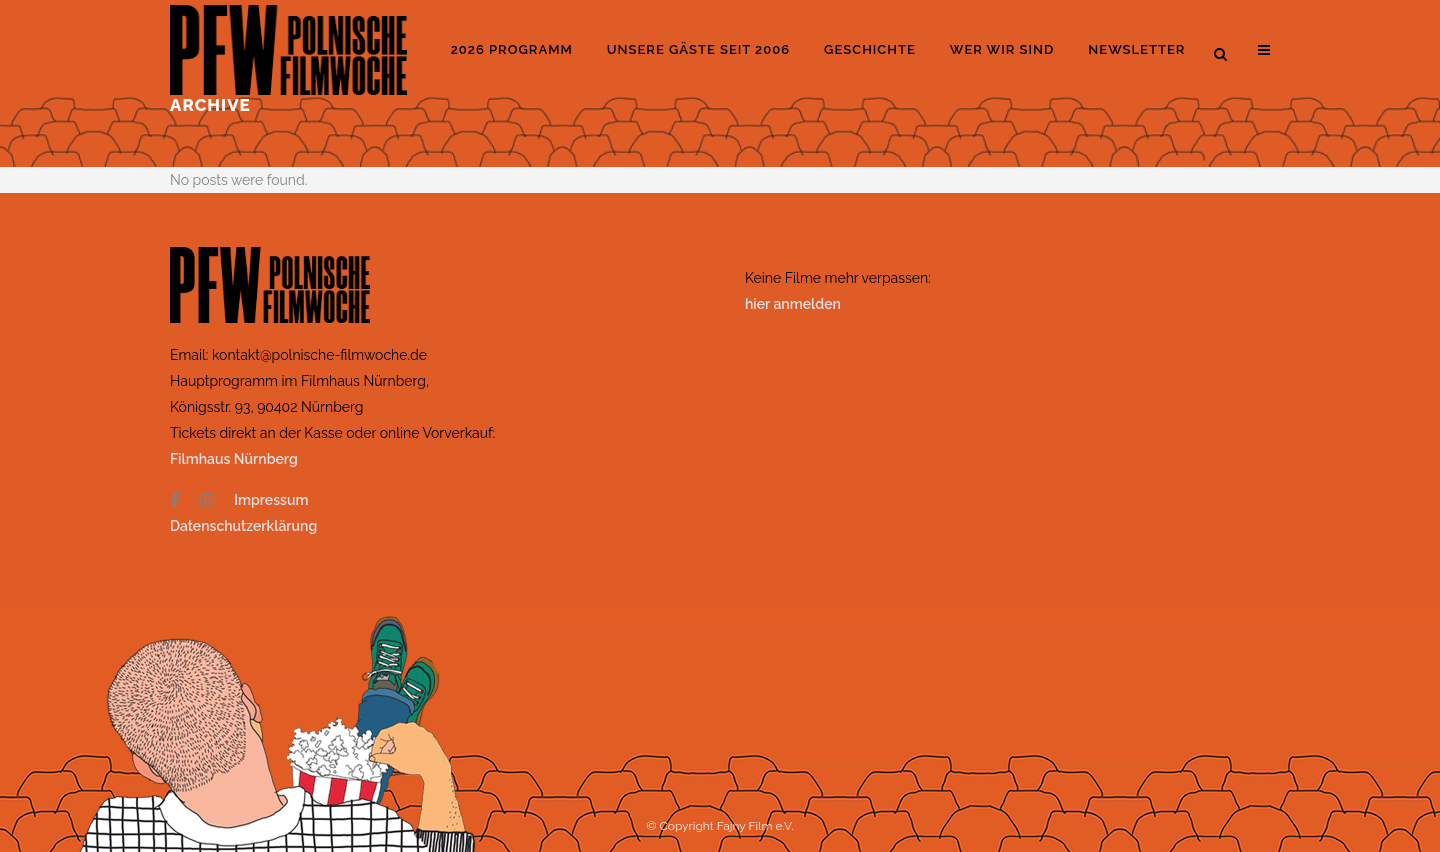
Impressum (271, 500)
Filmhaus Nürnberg (234, 459)
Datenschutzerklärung (243, 526)
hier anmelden (793, 304)
